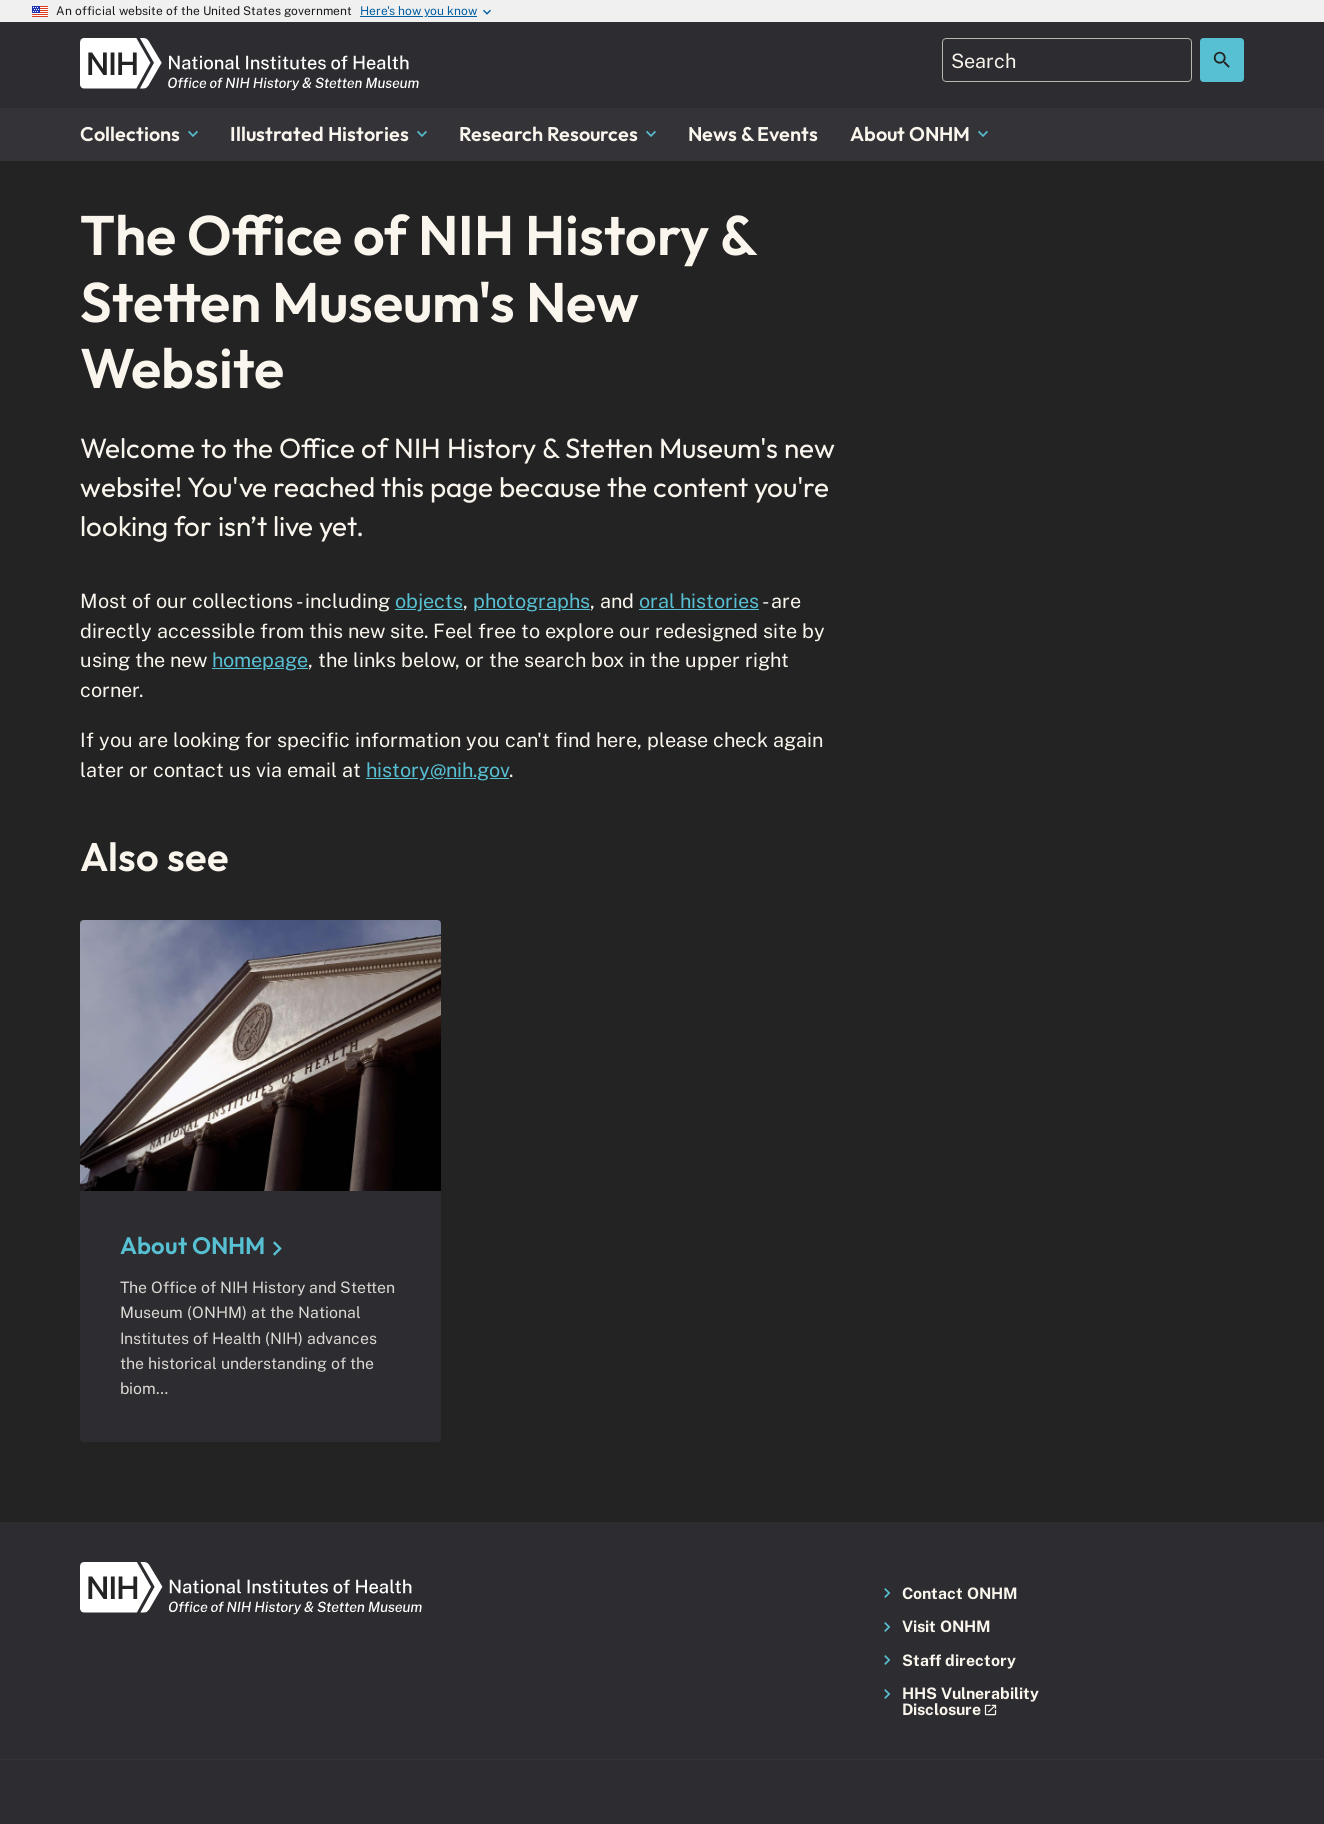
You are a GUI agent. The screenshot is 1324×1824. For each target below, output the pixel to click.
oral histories (699, 600)
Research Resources (557, 133)
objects (429, 600)
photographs (531, 600)
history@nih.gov (437, 769)
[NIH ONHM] (250, 49)
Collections (139, 133)
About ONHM (919, 133)
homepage (260, 659)
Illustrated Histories (328, 133)
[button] (962, 1702)
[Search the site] (1222, 60)
